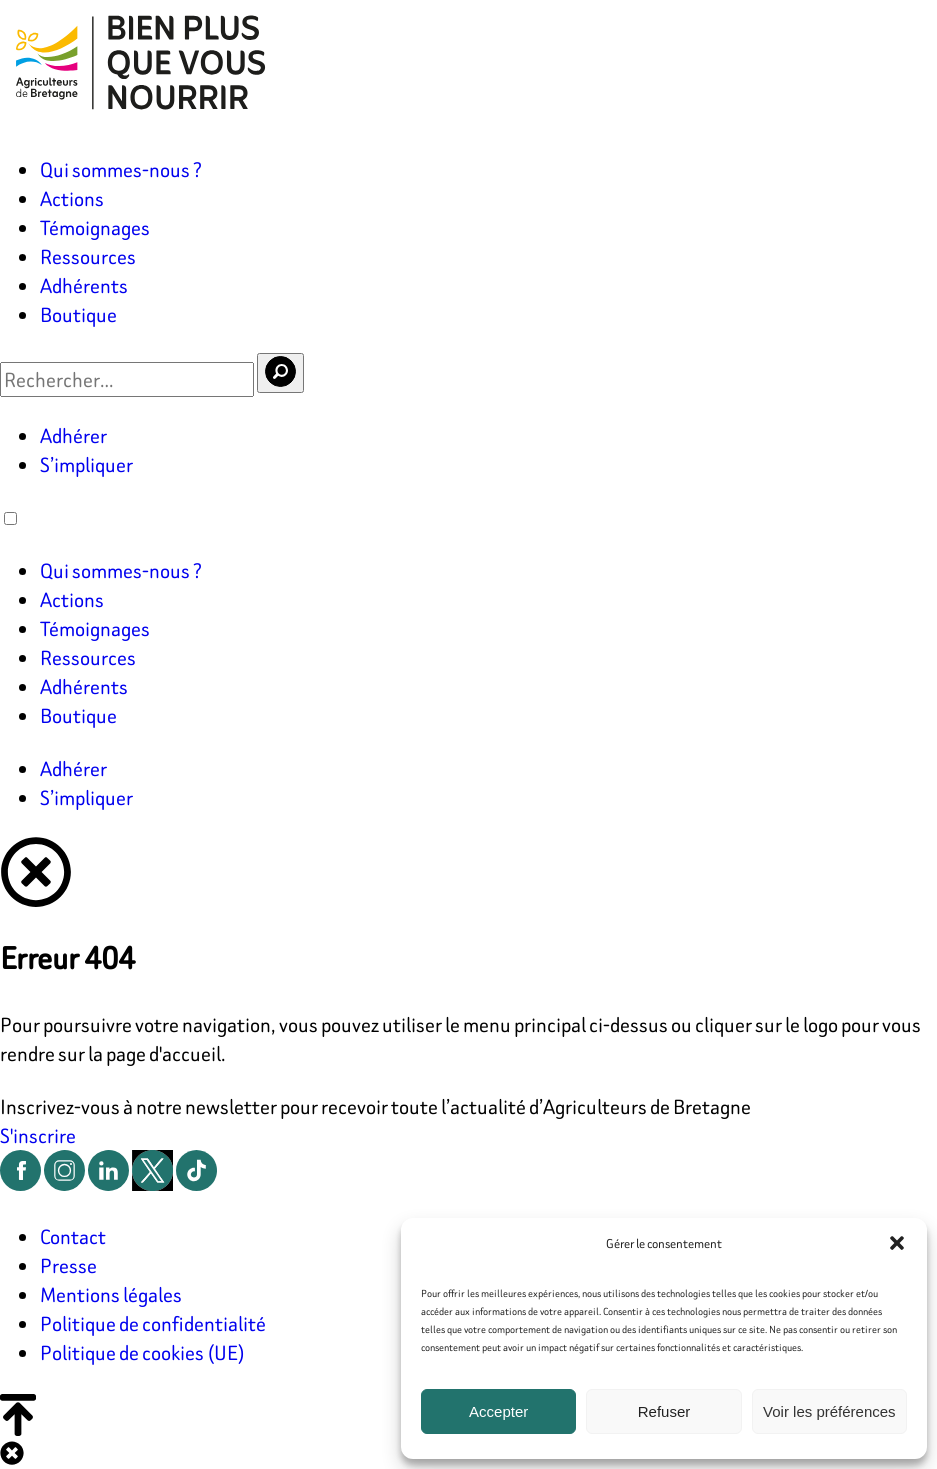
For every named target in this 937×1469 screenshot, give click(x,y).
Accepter (498, 1411)
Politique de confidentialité (153, 1323)
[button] (897, 1243)
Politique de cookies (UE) (142, 1352)
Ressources (88, 256)
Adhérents (84, 285)
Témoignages (95, 227)
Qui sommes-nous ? (121, 169)
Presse (68, 1265)
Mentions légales (111, 1294)
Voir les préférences (829, 1411)
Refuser (664, 1411)
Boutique (78, 314)
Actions (72, 198)
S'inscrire (38, 1135)
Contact (73, 1236)
